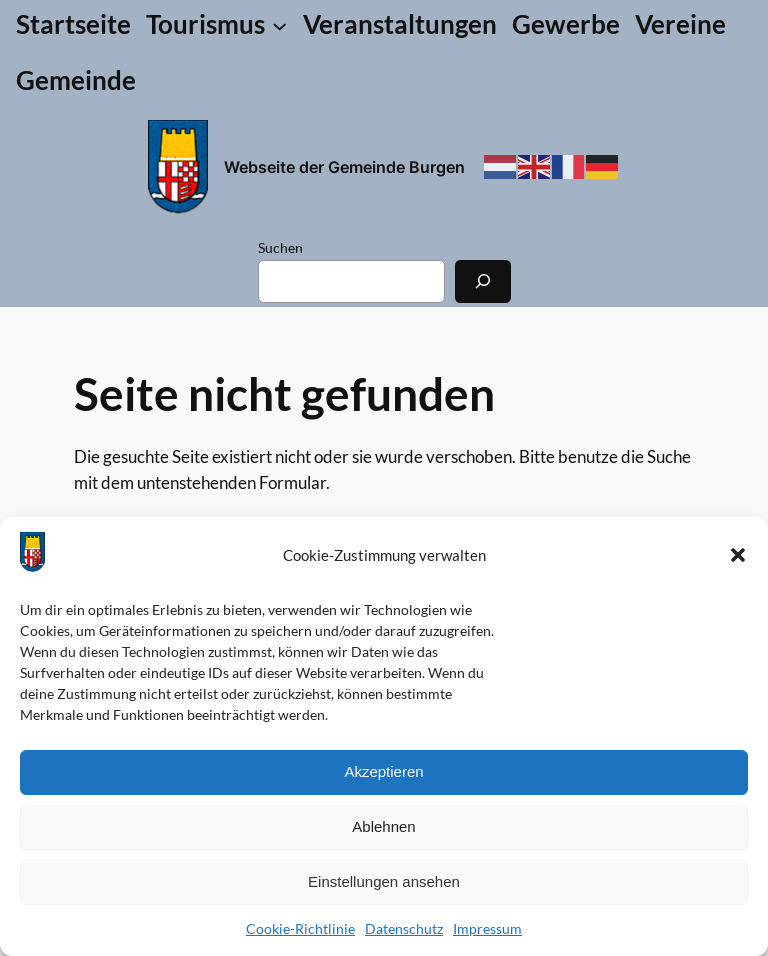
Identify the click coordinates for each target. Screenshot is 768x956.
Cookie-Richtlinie (300, 928)
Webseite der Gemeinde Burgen (344, 167)
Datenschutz (404, 928)
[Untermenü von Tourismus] (216, 25)
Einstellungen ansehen (384, 881)
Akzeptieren (383, 771)
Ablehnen (383, 826)
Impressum (487, 928)
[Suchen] (483, 281)
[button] (738, 555)
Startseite (73, 24)
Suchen (280, 247)
